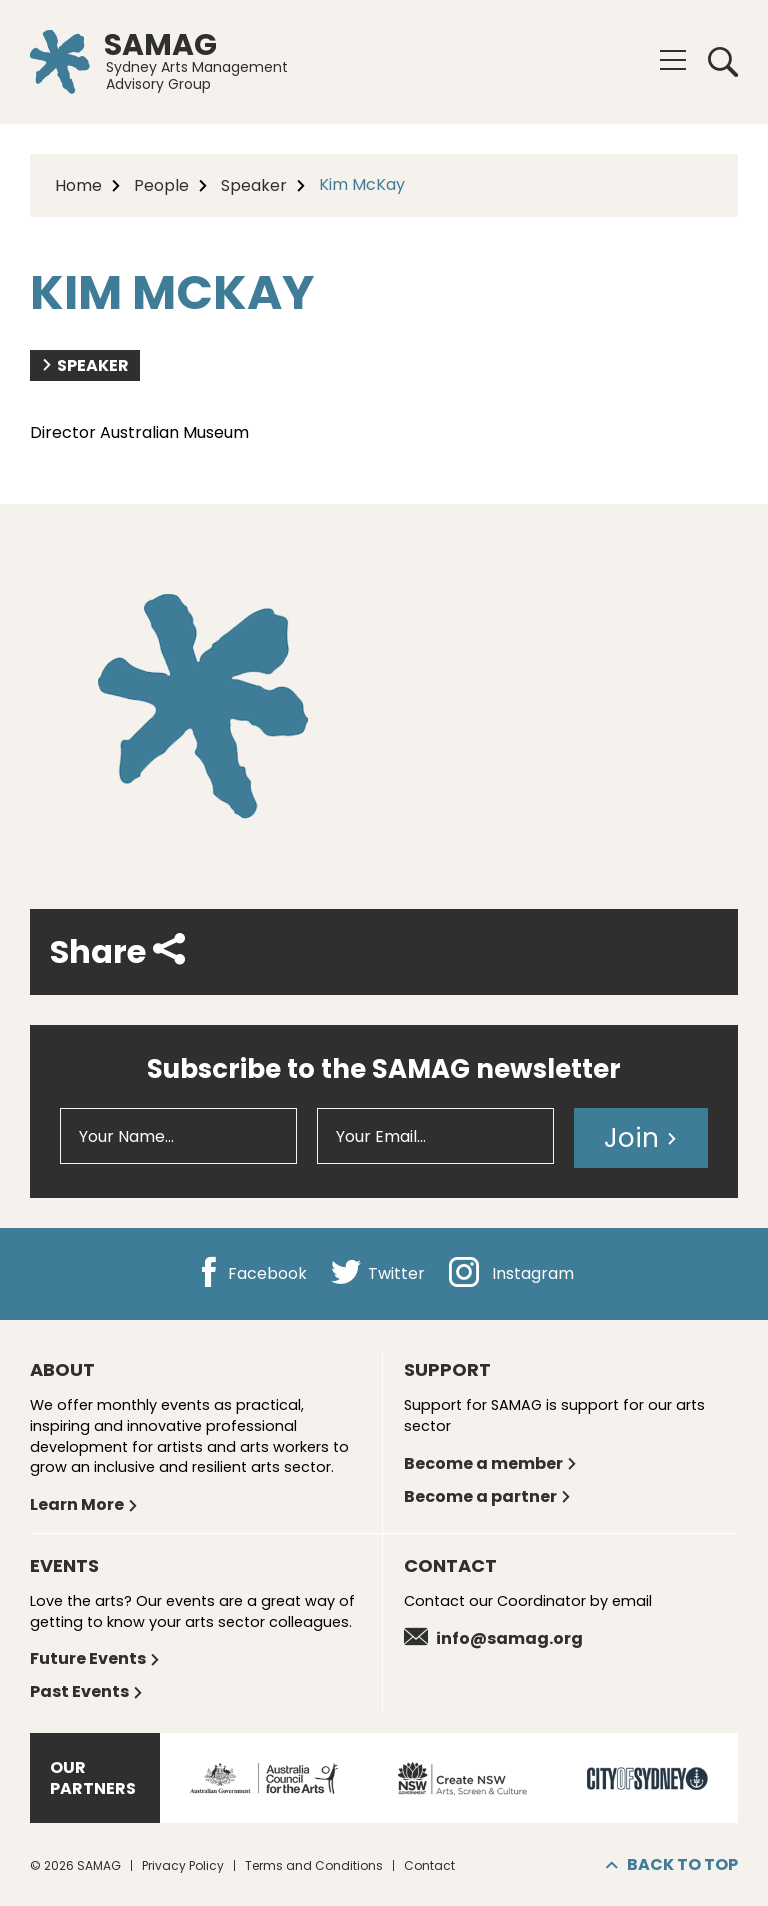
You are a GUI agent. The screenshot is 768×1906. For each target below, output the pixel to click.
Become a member (491, 1463)
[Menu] (673, 60)
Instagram (511, 1273)
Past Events (87, 1691)
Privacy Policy (183, 1865)
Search (723, 62)
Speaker (254, 185)
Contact (429, 1865)
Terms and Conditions (314, 1865)
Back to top (672, 1864)
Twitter (378, 1273)
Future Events (95, 1658)
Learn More (84, 1504)
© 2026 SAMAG (75, 1865)
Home (78, 185)
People (161, 185)
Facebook (250, 1273)
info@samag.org (493, 1638)
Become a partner (488, 1496)
